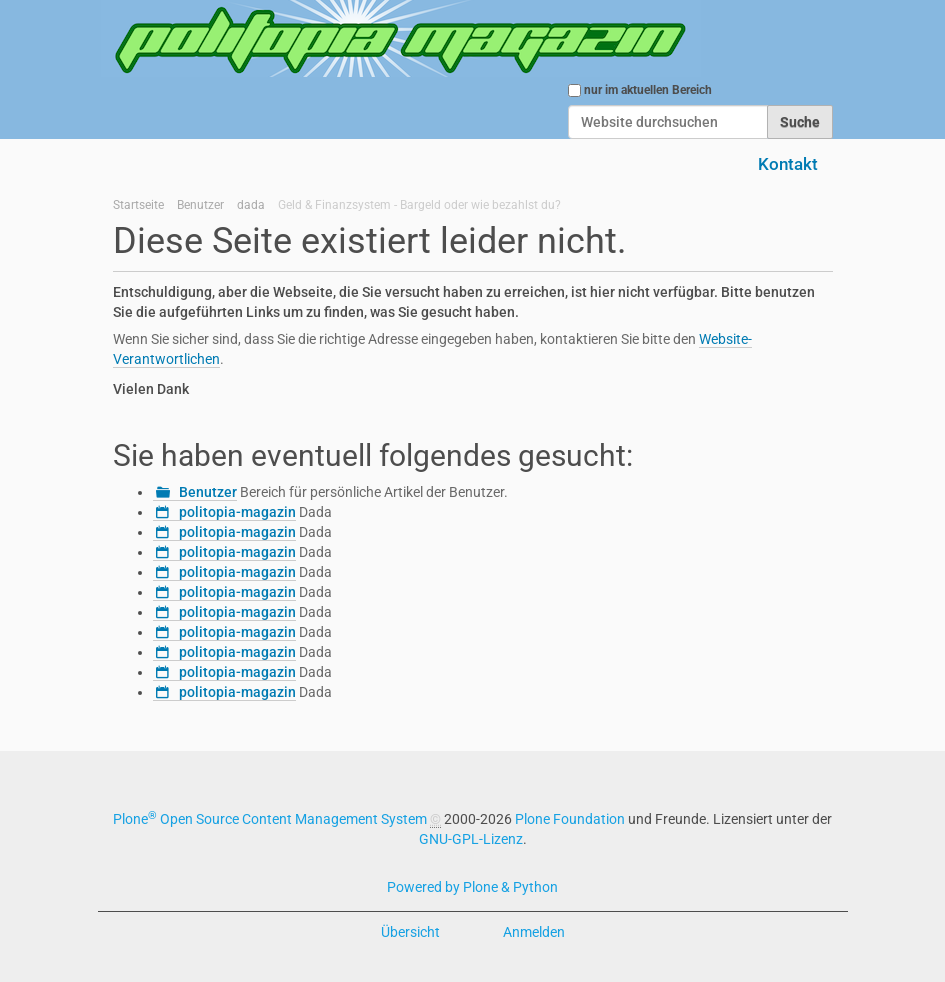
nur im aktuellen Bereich (648, 90)
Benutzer (200, 205)
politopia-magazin (237, 512)
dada (251, 205)
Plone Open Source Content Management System (270, 819)
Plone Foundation (570, 819)
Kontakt (788, 164)
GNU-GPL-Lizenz (471, 839)
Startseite (138, 205)
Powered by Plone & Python (472, 887)
